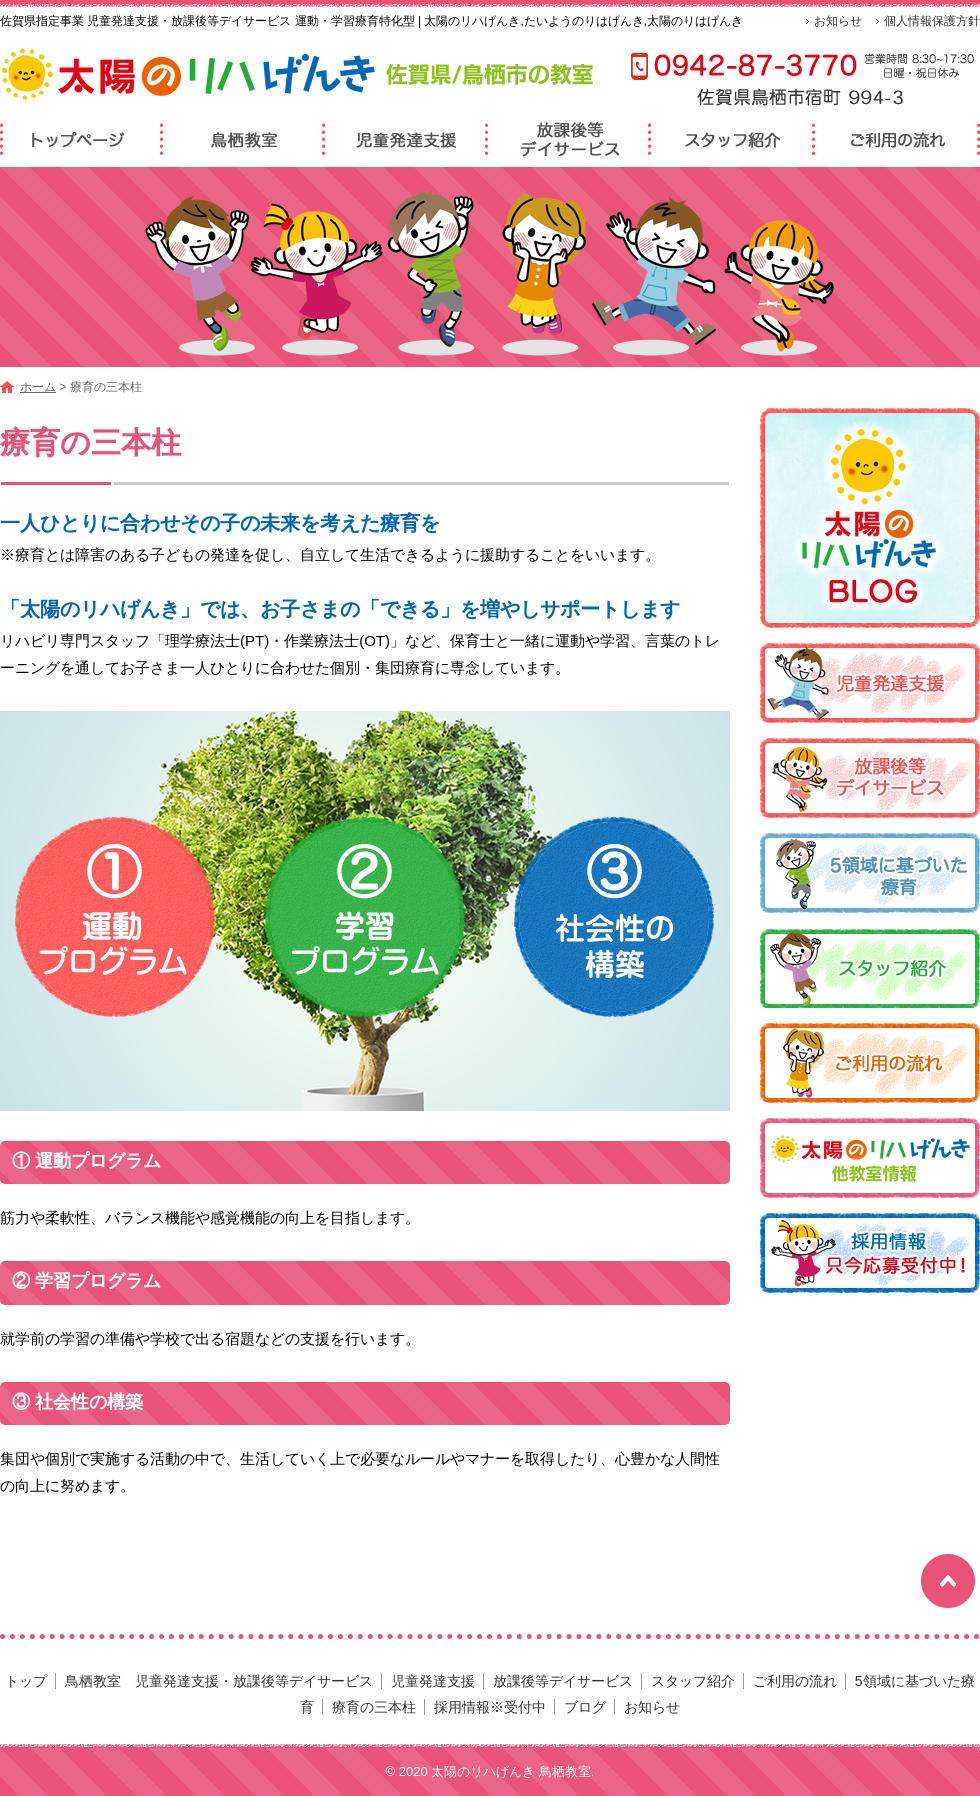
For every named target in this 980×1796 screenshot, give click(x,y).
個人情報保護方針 (932, 21)
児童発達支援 (407, 139)
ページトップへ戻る (947, 1581)
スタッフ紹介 (733, 139)
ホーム (38, 387)
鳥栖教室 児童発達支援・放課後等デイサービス (244, 139)
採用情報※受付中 (490, 1707)
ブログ (585, 1707)
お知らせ (838, 21)
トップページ (81, 139)
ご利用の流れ (897, 139)
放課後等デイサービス (570, 139)
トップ (26, 1681)
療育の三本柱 (374, 1707)
